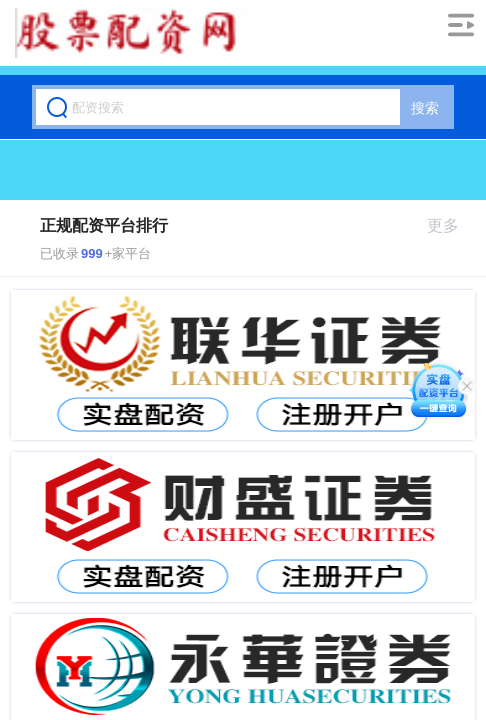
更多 (451, 225)
